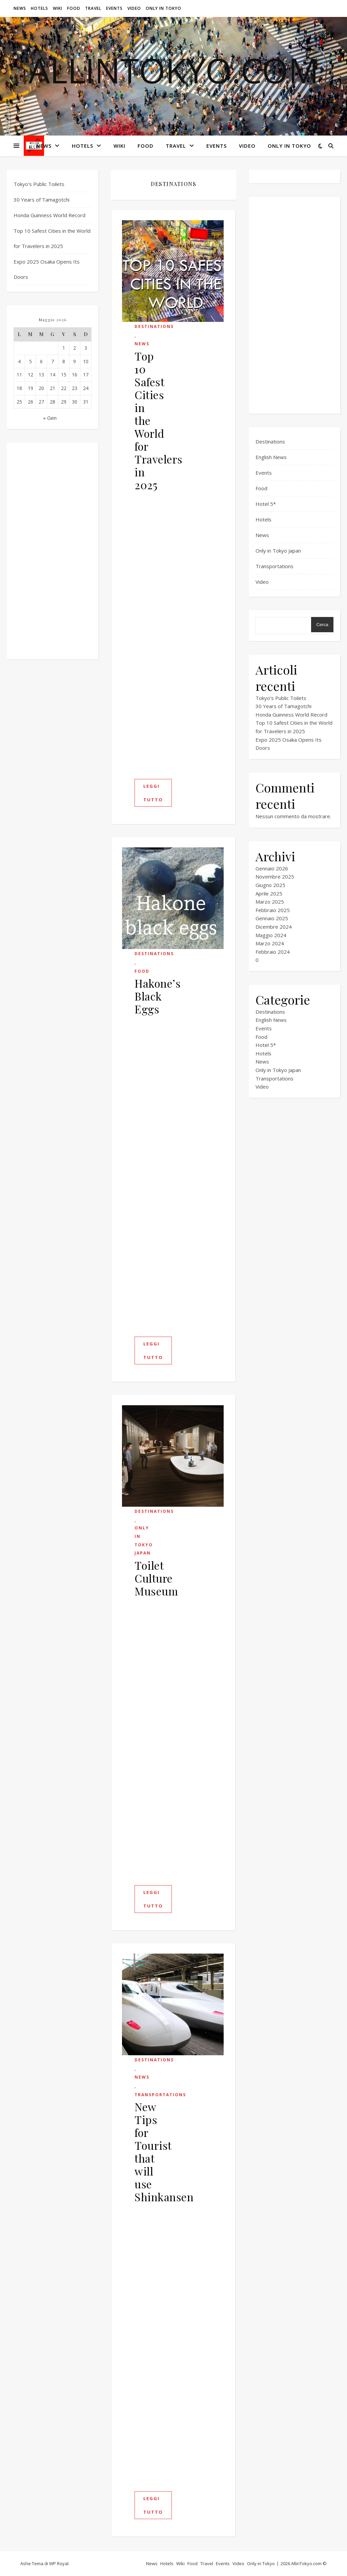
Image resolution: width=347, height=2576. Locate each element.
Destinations (154, 326)
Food (73, 8)
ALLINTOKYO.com (173, 70)
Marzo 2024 (270, 943)
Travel (93, 8)
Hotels (39, 8)
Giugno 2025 (270, 885)
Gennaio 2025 (272, 918)
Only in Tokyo (163, 8)
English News (271, 457)
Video (134, 8)
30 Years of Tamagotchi (41, 199)
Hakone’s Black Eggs (158, 996)
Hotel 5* (266, 503)
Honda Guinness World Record (49, 215)
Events (114, 8)
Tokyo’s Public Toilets (39, 184)
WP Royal (58, 2563)
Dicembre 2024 (274, 926)
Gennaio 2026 (272, 868)
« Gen (50, 417)
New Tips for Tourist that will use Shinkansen (164, 2151)
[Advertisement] (52, 551)
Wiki (57, 8)
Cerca (322, 624)
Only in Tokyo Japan (144, 1540)
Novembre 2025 (275, 876)
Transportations (160, 2095)
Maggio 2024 (271, 935)
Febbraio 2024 (273, 951)
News (20, 8)
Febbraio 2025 (273, 910)
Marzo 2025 (270, 901)
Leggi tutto (153, 793)
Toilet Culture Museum (156, 1578)
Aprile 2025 (269, 893)
